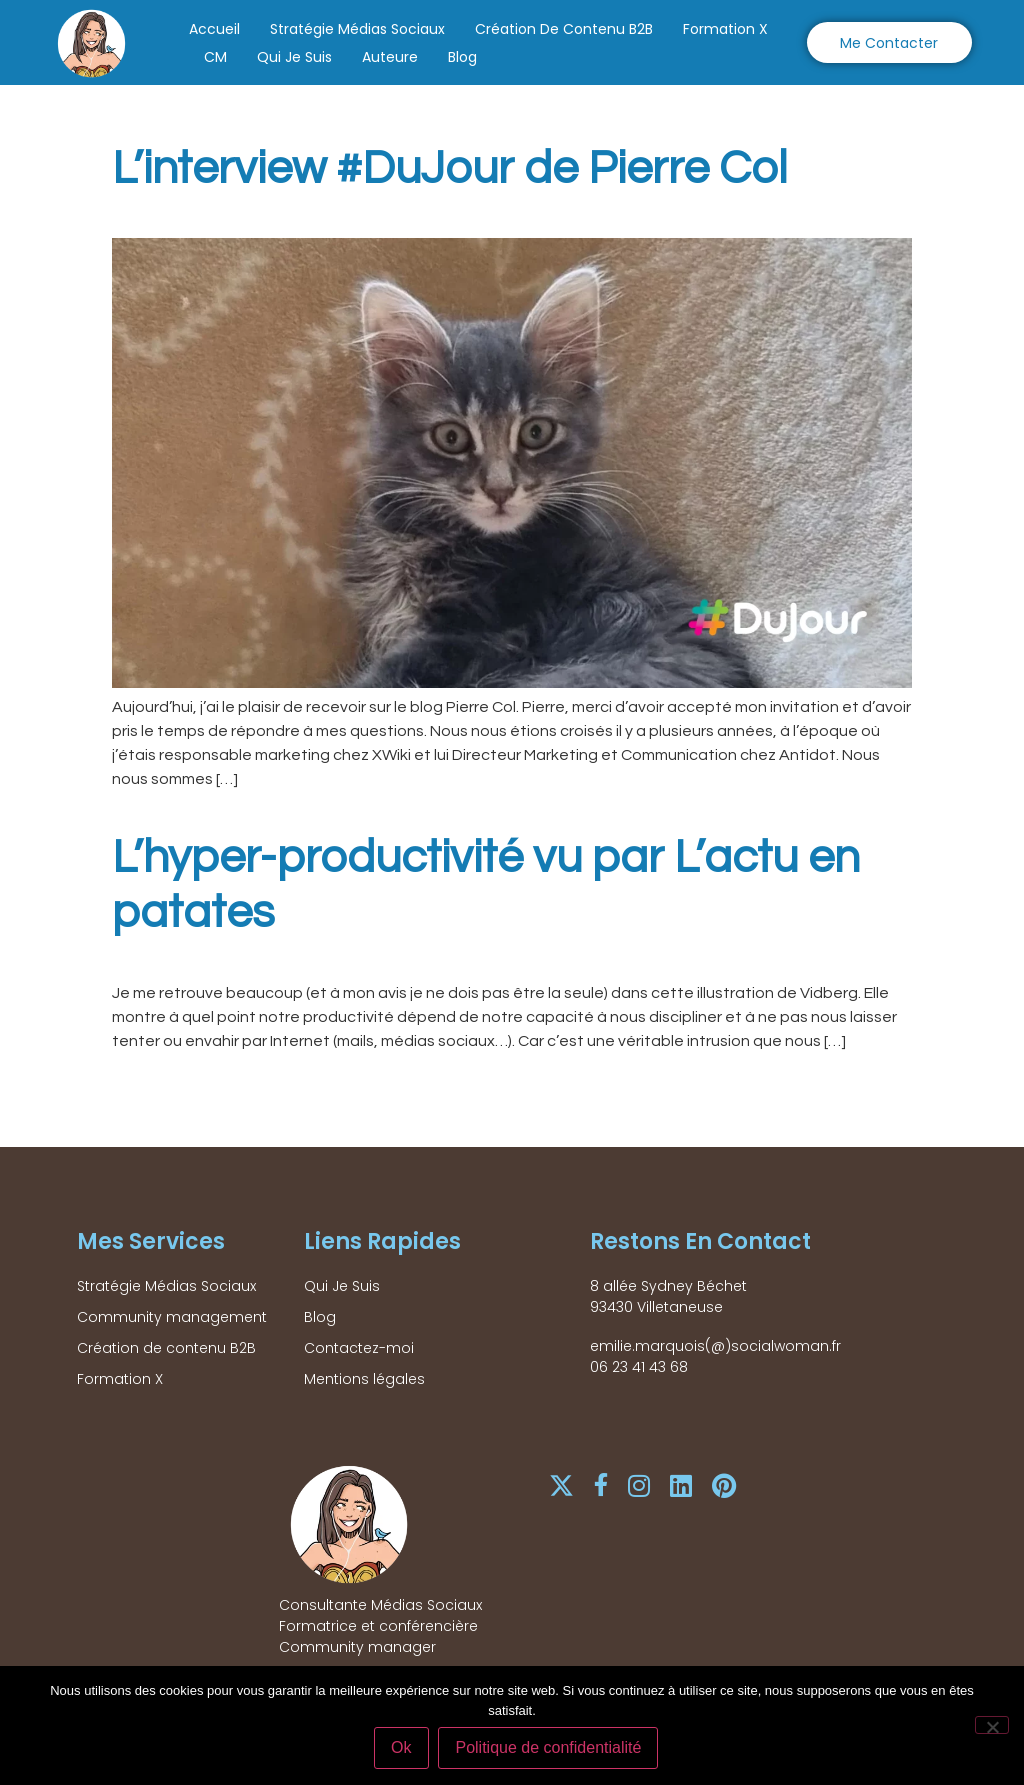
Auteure (390, 57)
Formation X (725, 29)
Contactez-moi (359, 1348)
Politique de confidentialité (549, 1748)
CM (215, 57)
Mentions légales (364, 1379)
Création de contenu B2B (564, 29)
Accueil (214, 29)
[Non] (992, 1725)
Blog (462, 57)
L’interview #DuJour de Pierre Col (449, 169)
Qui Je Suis (294, 57)
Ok (402, 1748)
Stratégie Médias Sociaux (357, 29)
